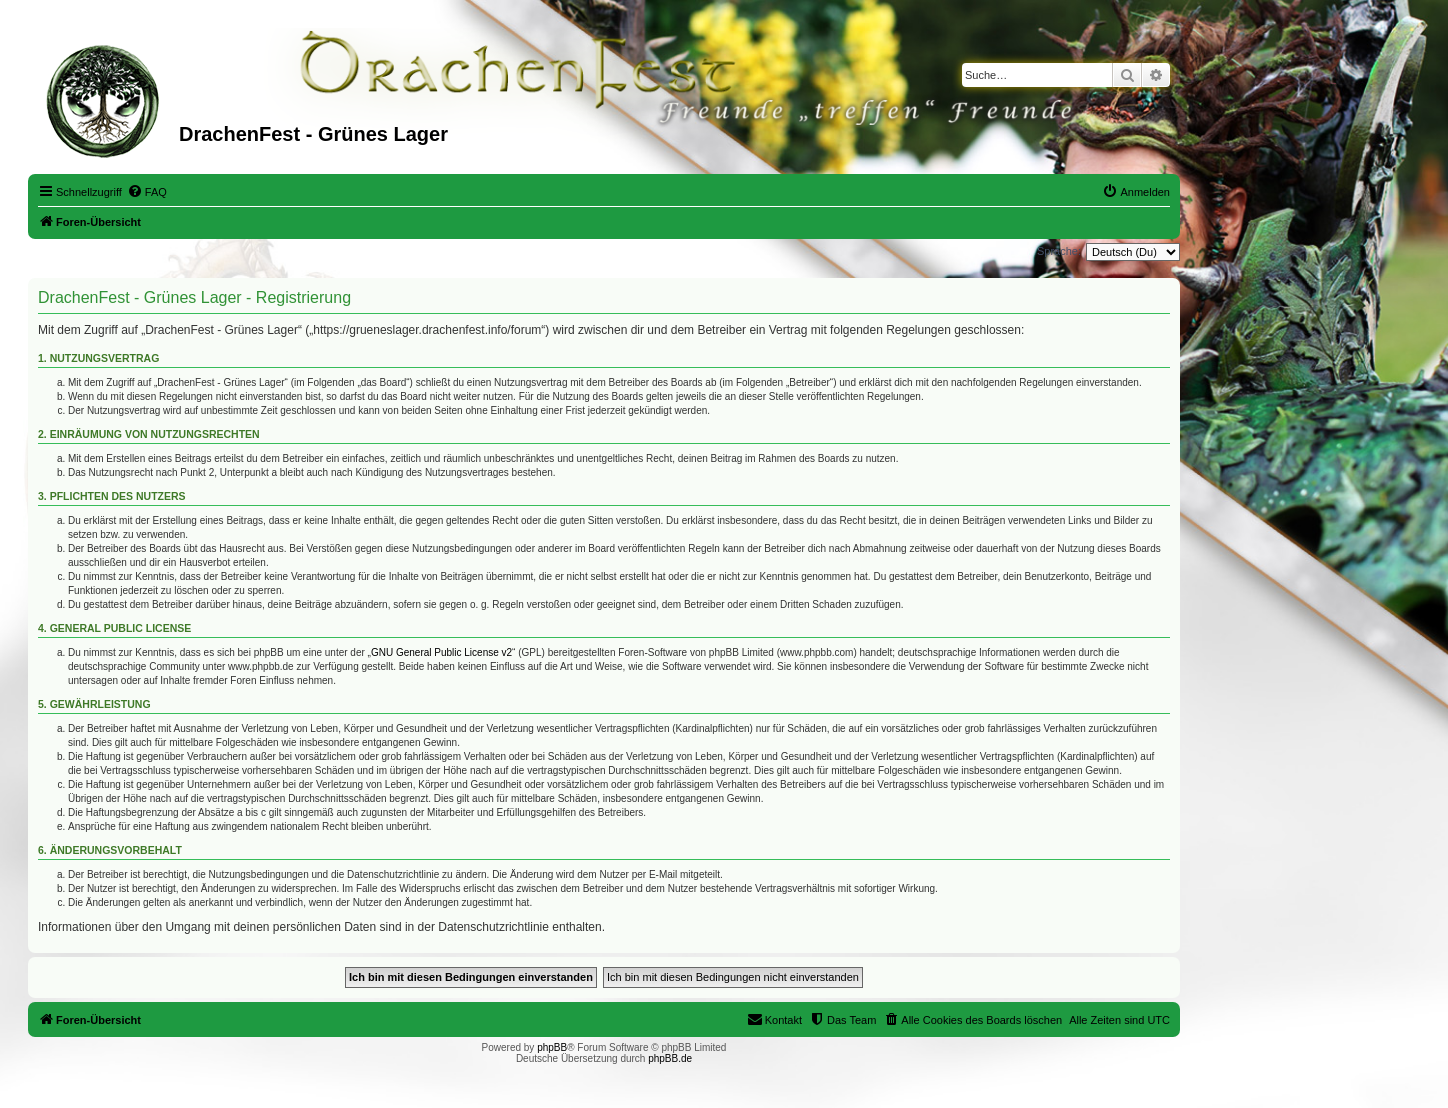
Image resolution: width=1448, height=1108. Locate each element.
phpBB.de (670, 1058)
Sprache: (1059, 251)
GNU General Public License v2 (441, 652)
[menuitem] (147, 192)
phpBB (552, 1047)
